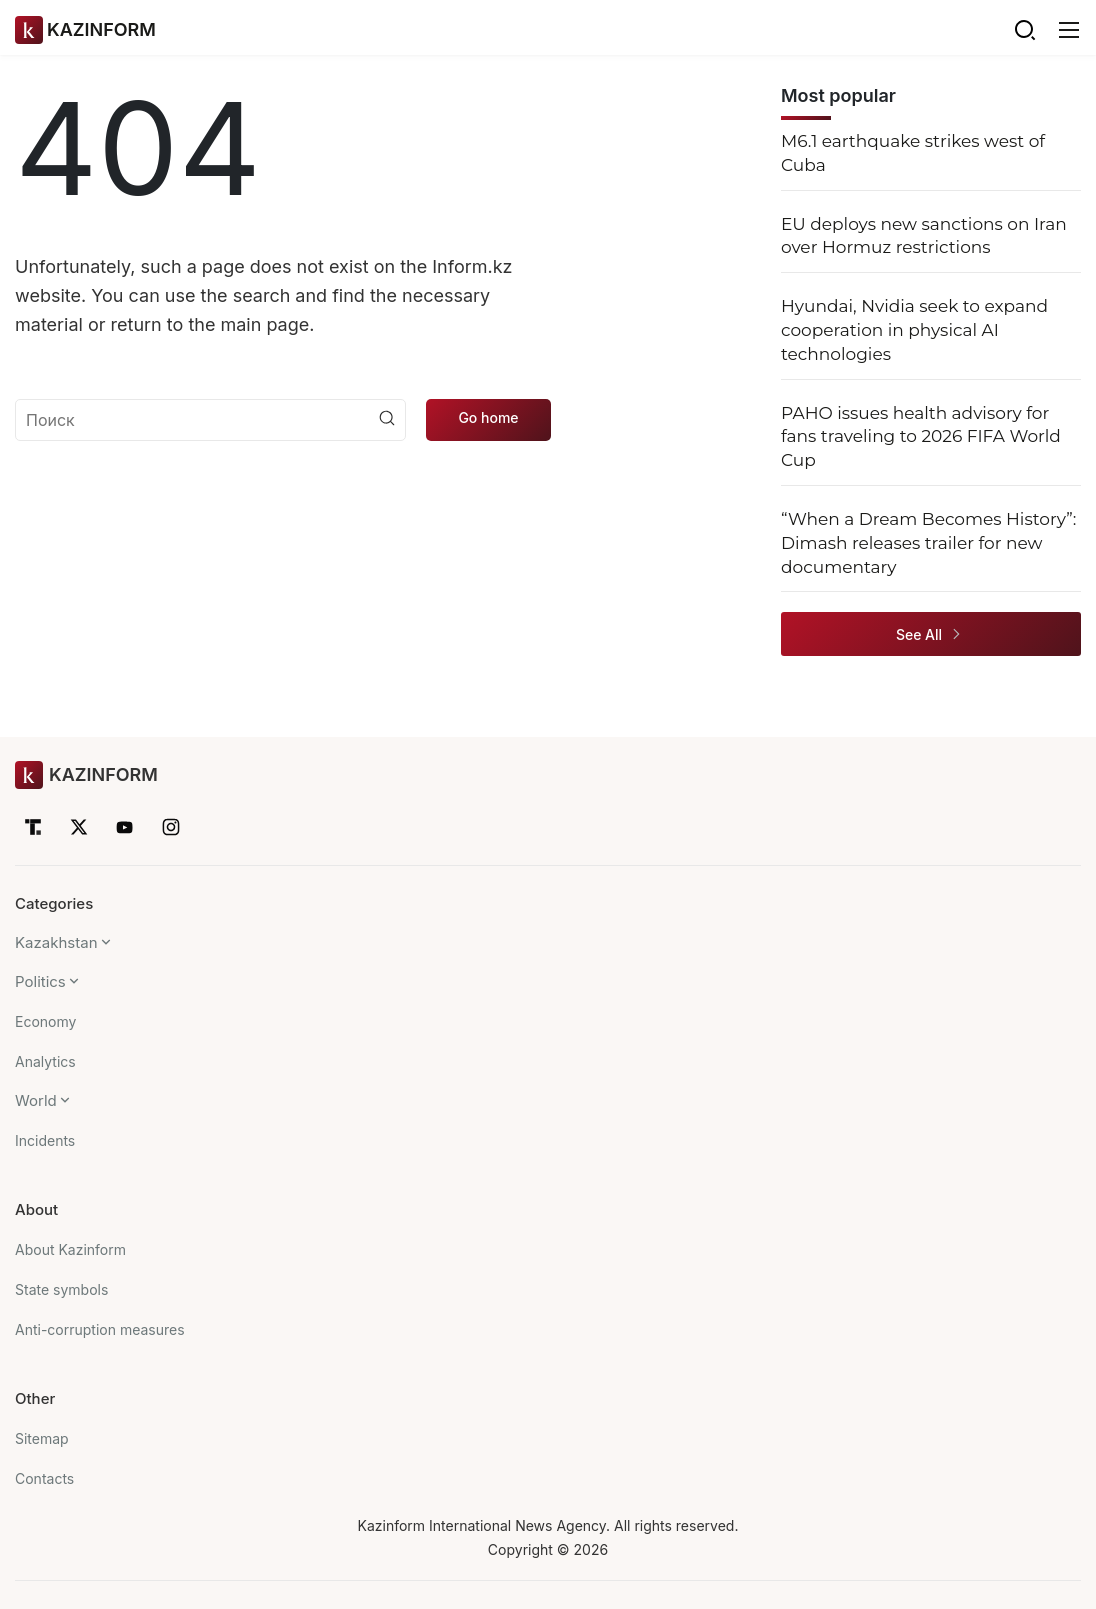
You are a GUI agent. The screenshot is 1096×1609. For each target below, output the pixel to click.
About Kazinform (70, 1249)
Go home (488, 417)
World (36, 1100)
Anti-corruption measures (100, 1329)
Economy (45, 1021)
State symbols (61, 1289)
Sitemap (42, 1438)
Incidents (45, 1140)
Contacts (44, 1478)
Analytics (45, 1061)
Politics (40, 981)
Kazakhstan (56, 942)
